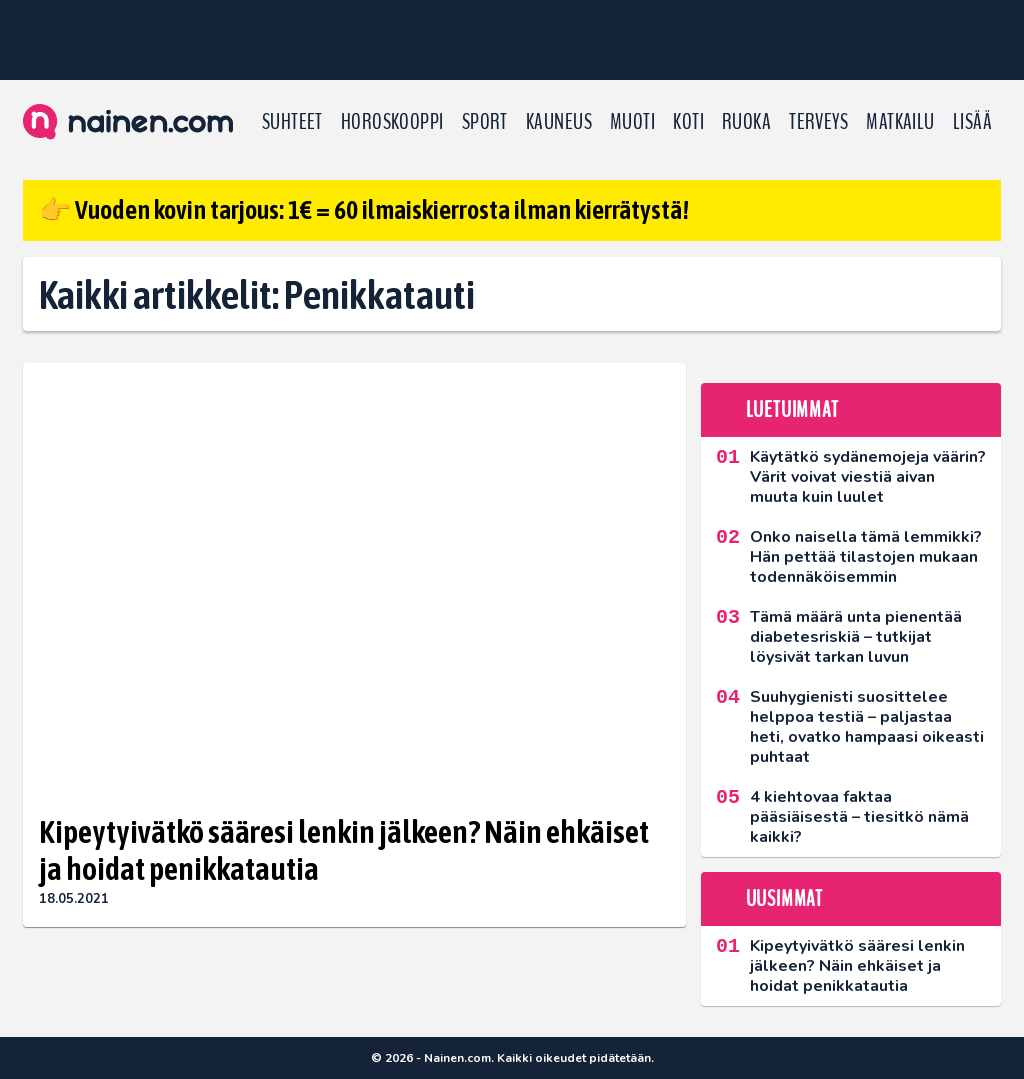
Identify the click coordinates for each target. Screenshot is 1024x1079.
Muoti (632, 122)
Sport (485, 122)
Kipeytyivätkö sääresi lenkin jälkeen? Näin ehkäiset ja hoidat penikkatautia (344, 850)
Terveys (818, 122)
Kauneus (559, 122)
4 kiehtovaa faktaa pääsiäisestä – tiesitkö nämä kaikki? (859, 817)
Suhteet (292, 122)
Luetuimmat (792, 410)
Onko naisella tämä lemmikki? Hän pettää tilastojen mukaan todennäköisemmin (866, 557)
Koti (688, 122)
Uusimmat (784, 899)
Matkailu (900, 122)
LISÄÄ (972, 122)
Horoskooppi (392, 122)
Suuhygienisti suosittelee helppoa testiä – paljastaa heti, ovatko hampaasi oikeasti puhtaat (867, 727)
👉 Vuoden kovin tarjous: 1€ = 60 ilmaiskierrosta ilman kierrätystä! (364, 210)
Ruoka (746, 122)
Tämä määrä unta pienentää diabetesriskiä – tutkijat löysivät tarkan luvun (856, 637)
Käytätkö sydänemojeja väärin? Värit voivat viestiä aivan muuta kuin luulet (868, 477)
